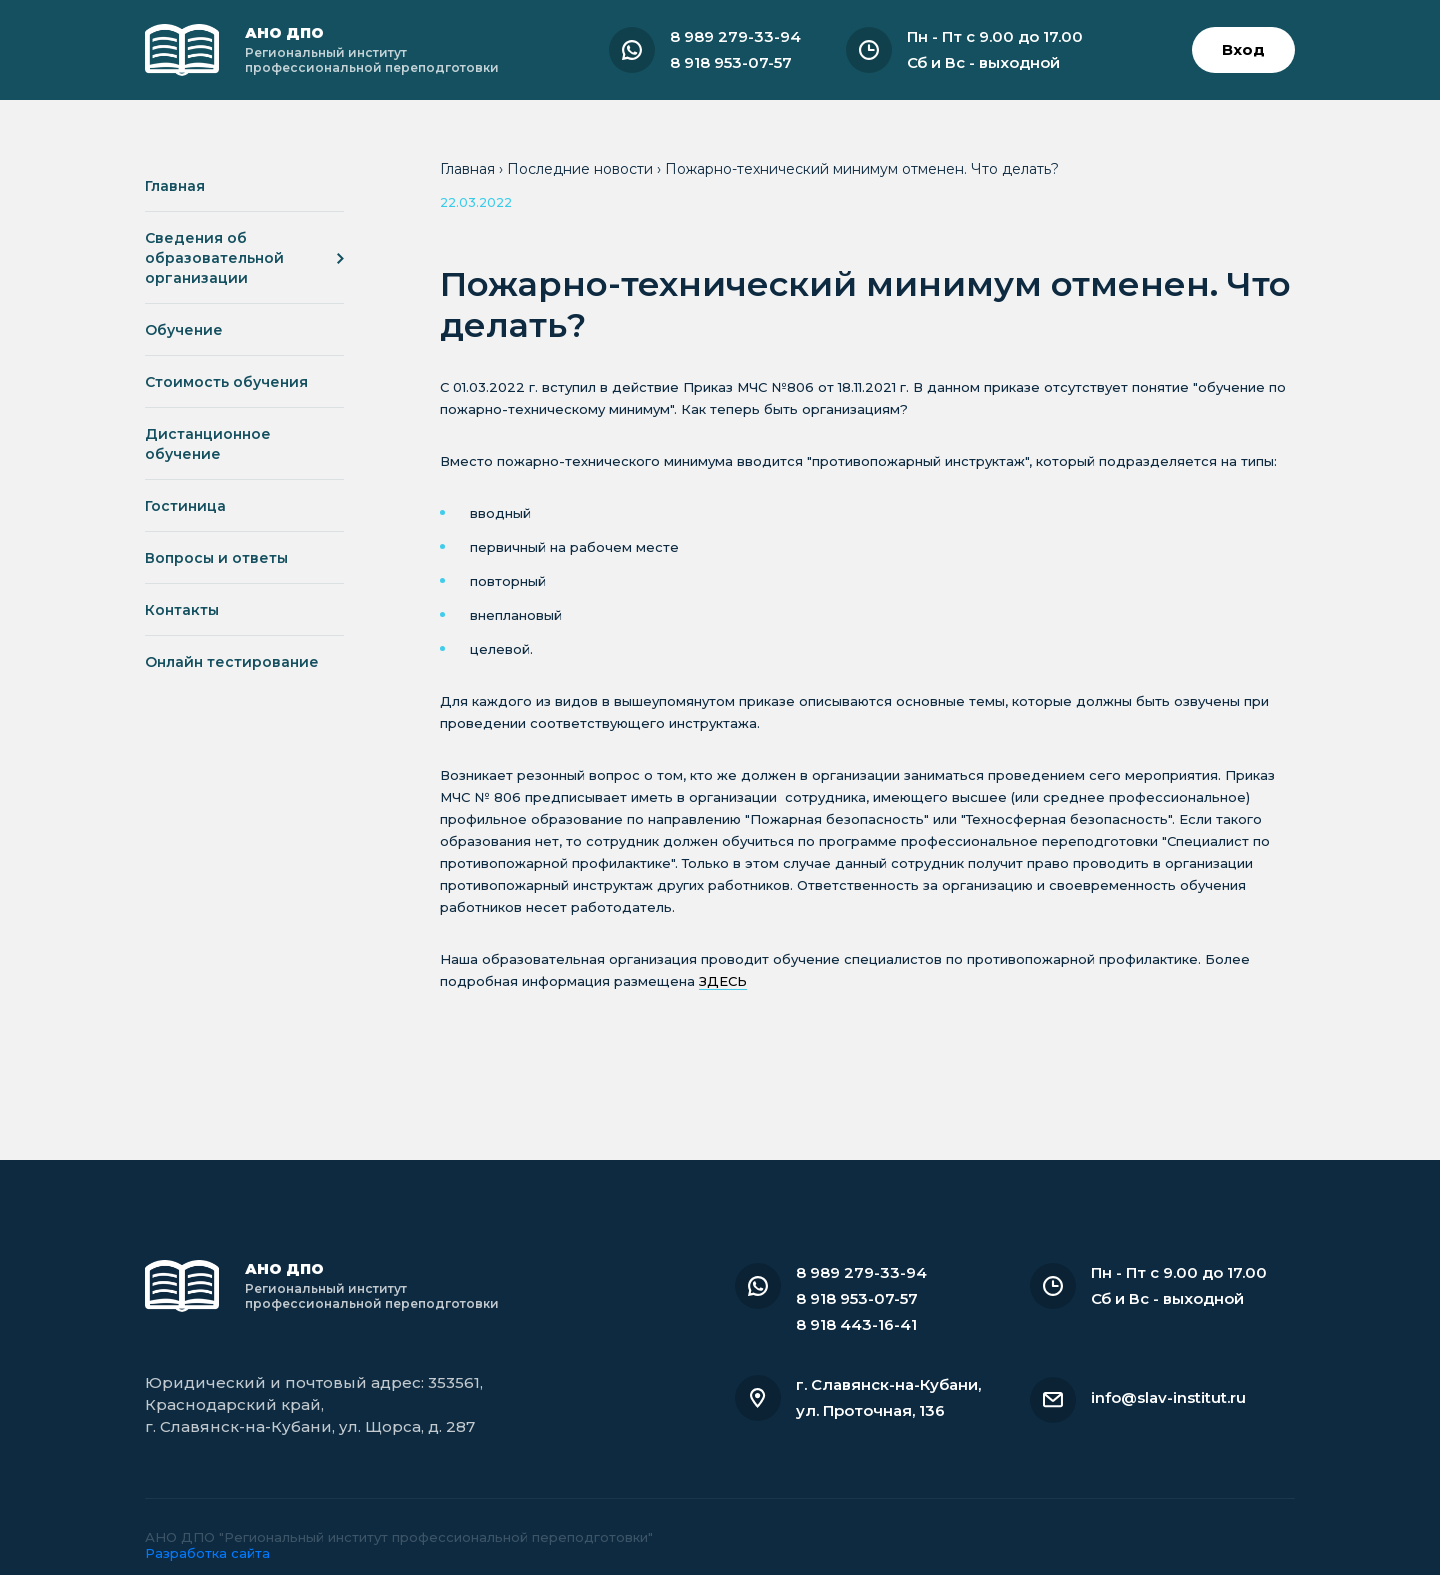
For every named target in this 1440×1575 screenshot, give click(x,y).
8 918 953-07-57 (731, 62)
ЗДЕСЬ (723, 981)
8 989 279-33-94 (735, 36)
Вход (1243, 49)
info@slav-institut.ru (1168, 1397)
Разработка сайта (207, 1553)
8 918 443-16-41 (856, 1324)
